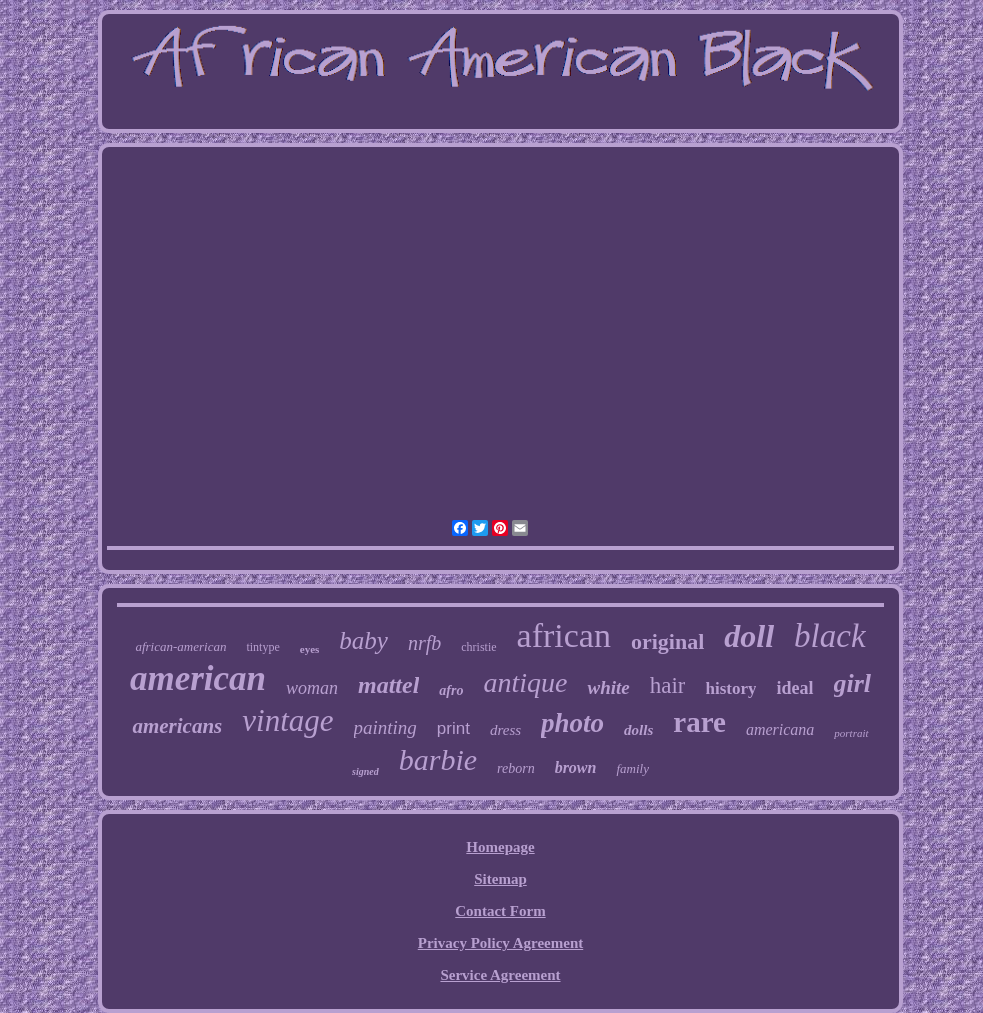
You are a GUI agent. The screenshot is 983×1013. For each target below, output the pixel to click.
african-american (180, 646)
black (829, 636)
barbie (438, 759)
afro (451, 690)
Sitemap (500, 879)
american (198, 678)
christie (478, 647)
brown (576, 767)
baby (363, 640)
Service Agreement (500, 975)
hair (668, 685)
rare (699, 722)
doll (749, 636)
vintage (287, 720)
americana (780, 729)
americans (177, 726)
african (564, 635)
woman (312, 688)
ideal (794, 688)
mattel (388, 685)
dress (505, 730)
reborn (516, 768)
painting (385, 727)
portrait (851, 733)
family (632, 768)
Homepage (500, 847)
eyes (310, 649)
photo (572, 723)
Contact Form (500, 911)
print (453, 728)
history (730, 688)
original (667, 641)
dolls (638, 730)
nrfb (424, 643)
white (608, 687)
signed (365, 771)
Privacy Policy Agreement (501, 943)
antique (525, 682)
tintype (262, 647)
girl (853, 683)
